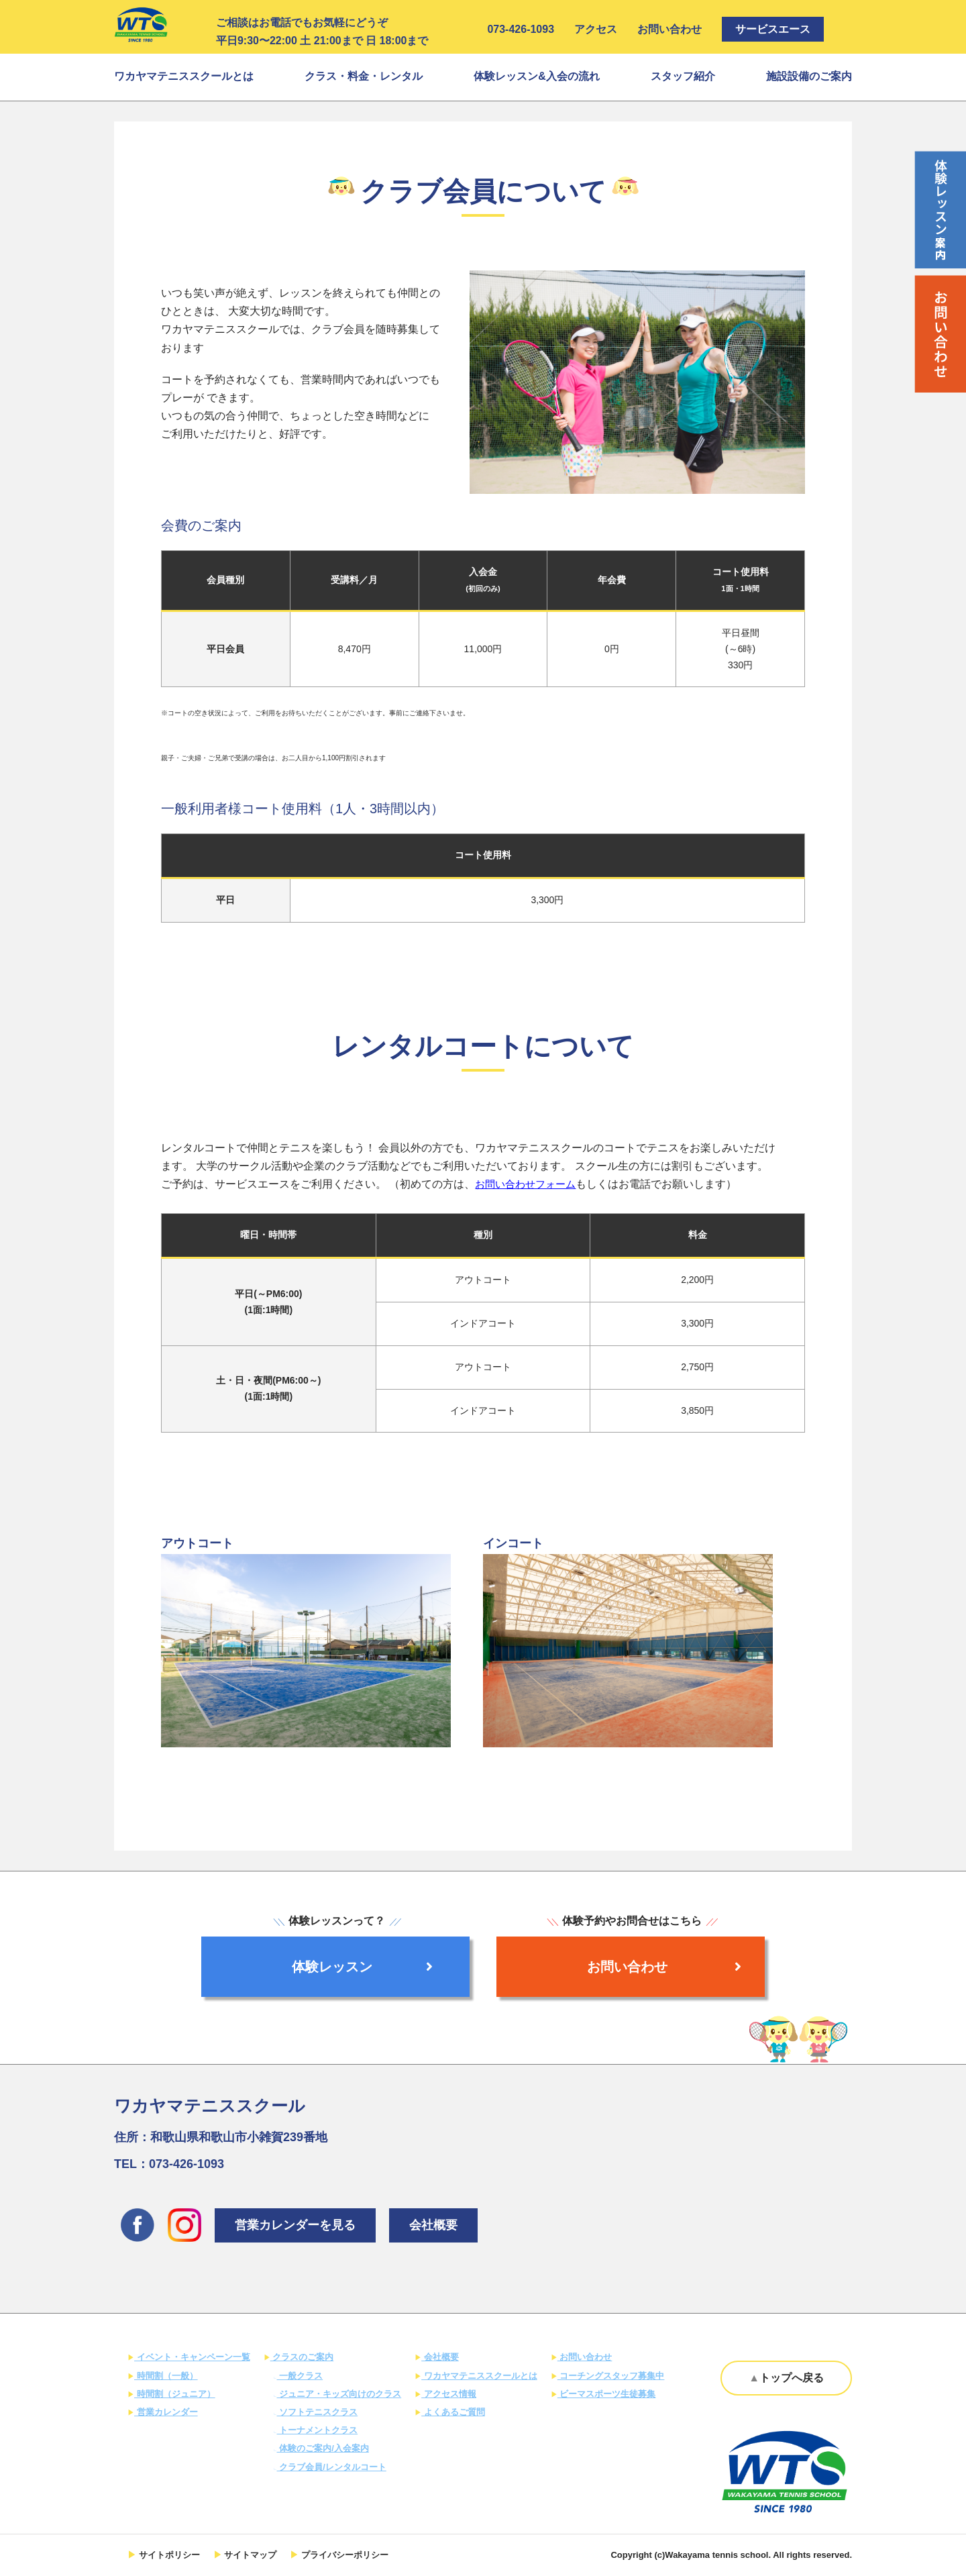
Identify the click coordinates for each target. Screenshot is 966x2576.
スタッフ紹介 (683, 76)
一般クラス (300, 2376)
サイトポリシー (168, 2555)
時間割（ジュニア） (174, 2394)
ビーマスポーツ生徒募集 (606, 2394)
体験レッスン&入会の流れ (537, 76)
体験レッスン (362, 1966)
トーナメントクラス (317, 2430)
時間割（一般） (166, 2376)
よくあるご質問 (453, 2412)
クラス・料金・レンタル (364, 76)
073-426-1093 (520, 29)
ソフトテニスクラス (317, 2412)
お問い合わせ (669, 29)
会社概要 (433, 2225)
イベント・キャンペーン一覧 (192, 2357)
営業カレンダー (166, 2412)
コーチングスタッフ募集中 (611, 2376)
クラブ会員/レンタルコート (331, 2467)
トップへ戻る (791, 2377)
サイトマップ (249, 2555)
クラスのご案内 (302, 2357)
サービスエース (772, 29)
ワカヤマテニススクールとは (184, 76)
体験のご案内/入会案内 (323, 2448)
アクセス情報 (448, 2394)
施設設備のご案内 (809, 76)
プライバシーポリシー (343, 2555)
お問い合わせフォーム (528, 1184)
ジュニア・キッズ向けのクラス (339, 2394)
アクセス (595, 29)
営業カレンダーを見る (295, 2225)
